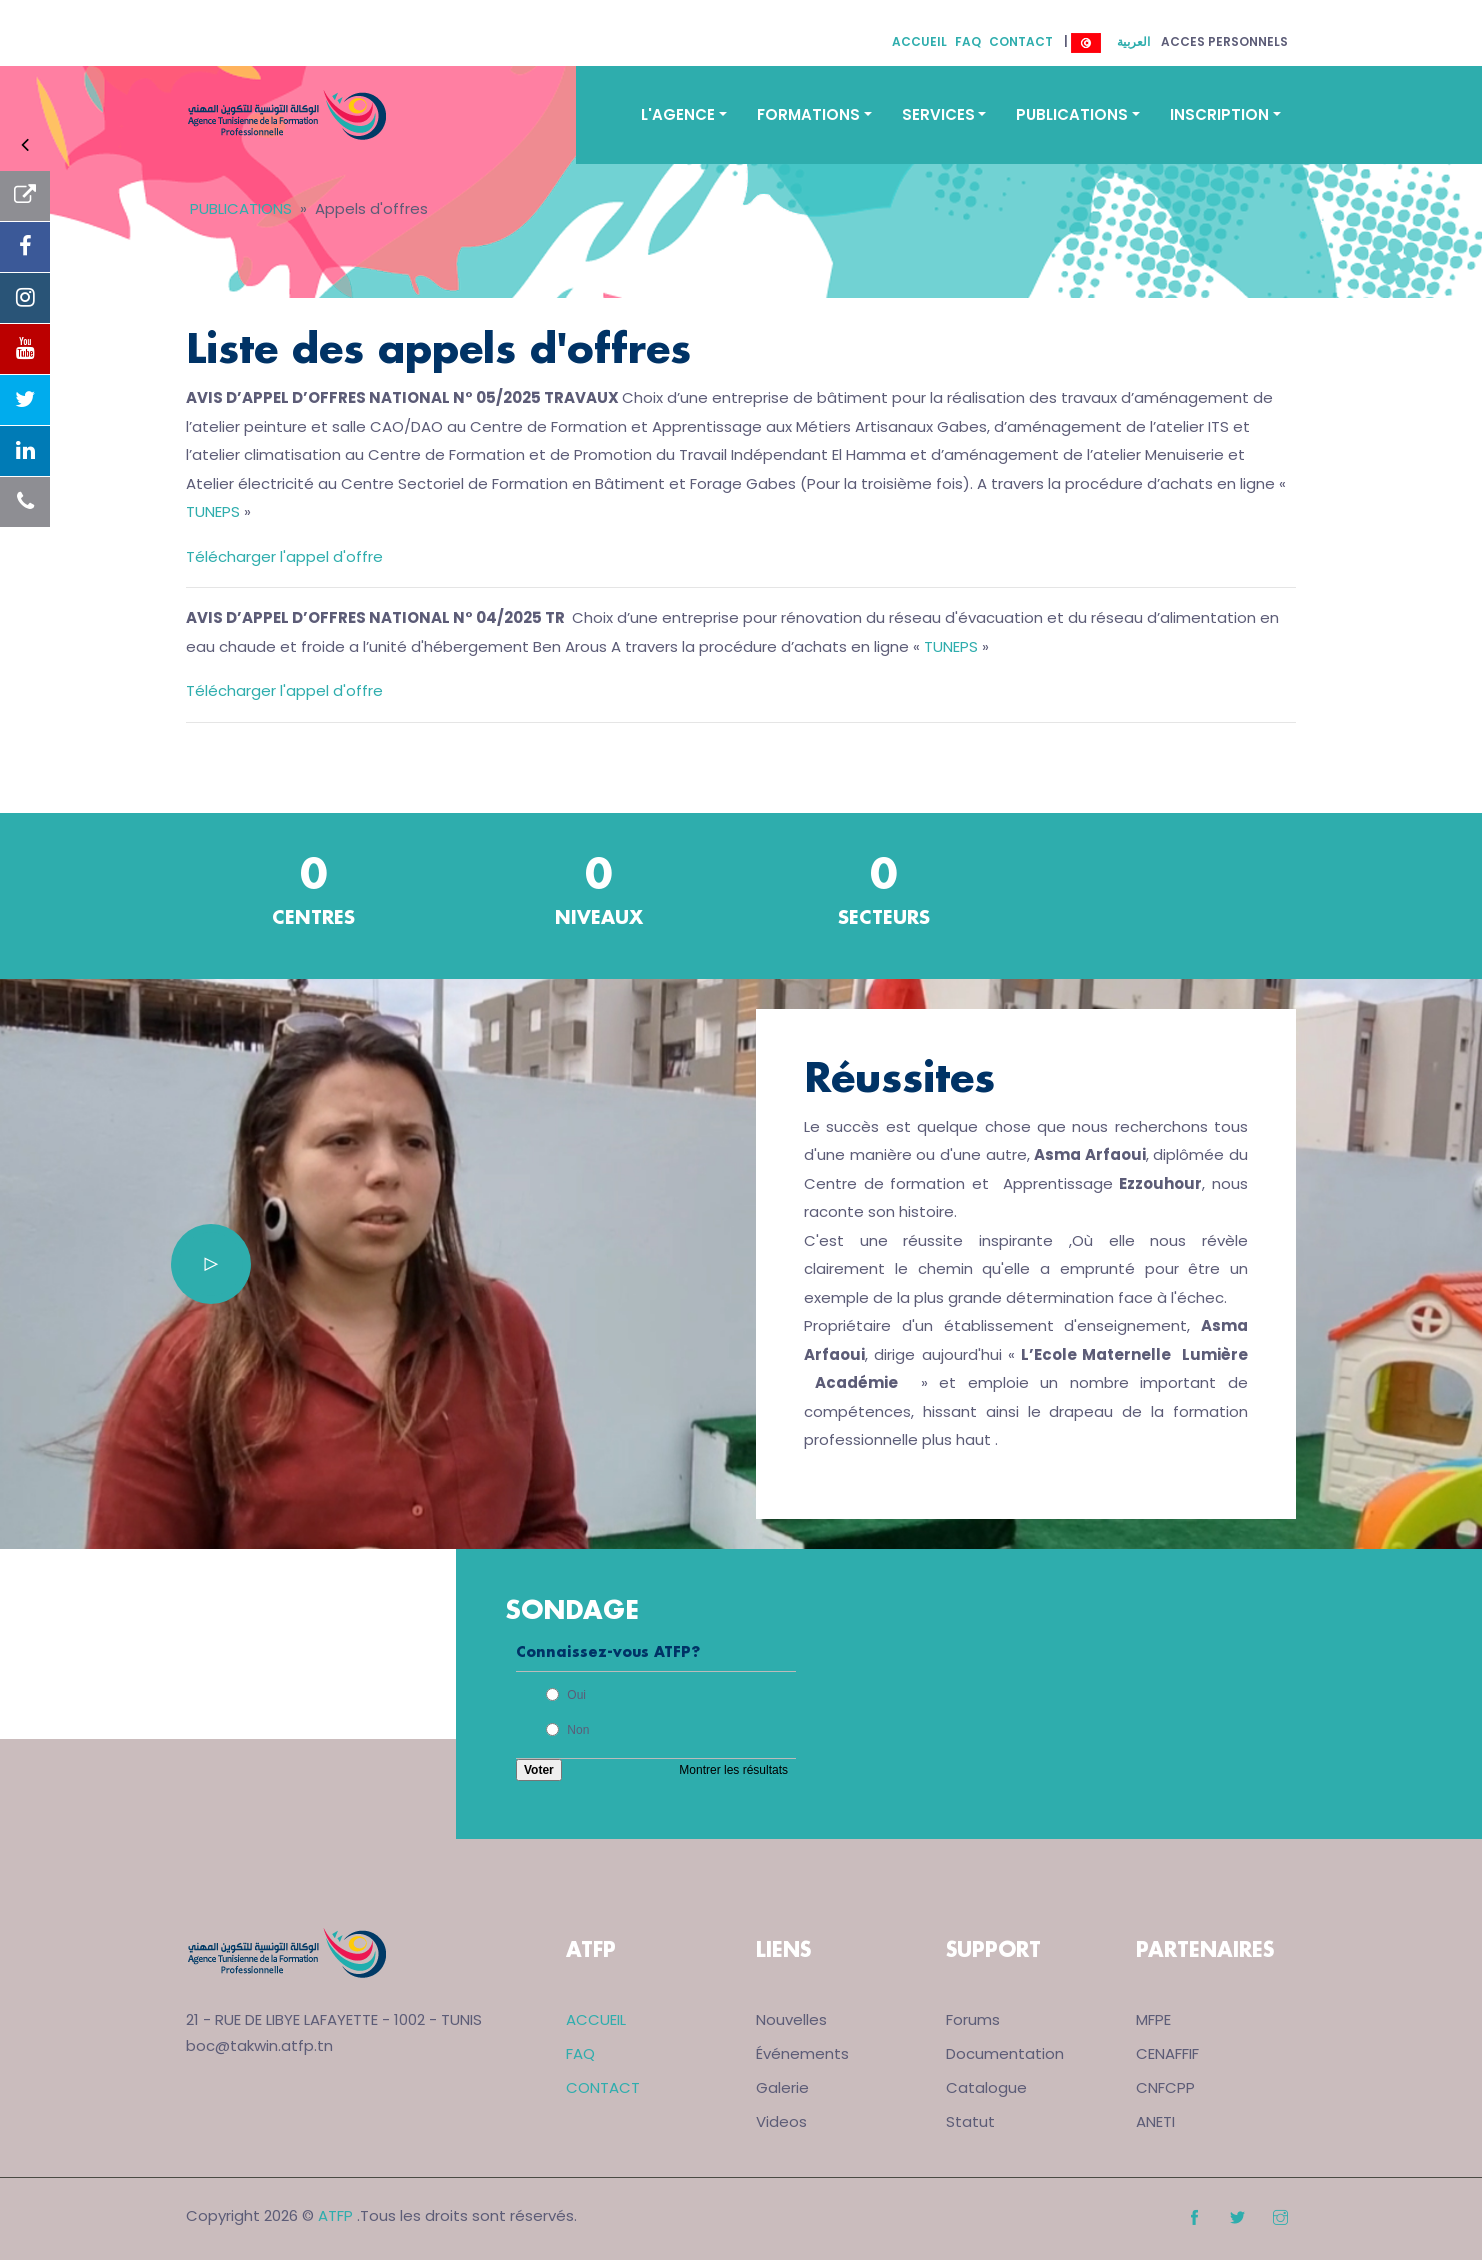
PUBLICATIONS (241, 208)
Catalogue (986, 2087)
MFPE (1153, 2019)
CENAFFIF (1167, 2053)
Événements (802, 2053)
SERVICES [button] (938, 114)
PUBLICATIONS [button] (1072, 114)
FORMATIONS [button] (808, 114)
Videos (781, 2121)
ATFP (335, 2215)
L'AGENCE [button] (678, 114)
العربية (1133, 41)
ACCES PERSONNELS (1224, 41)
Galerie (782, 2087)
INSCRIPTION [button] (1219, 114)
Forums (973, 2019)
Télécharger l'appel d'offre (284, 556)
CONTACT (1021, 41)
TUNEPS (215, 511)
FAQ (968, 41)
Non (578, 1730)
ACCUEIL (919, 41)
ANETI (1155, 2121)
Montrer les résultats (733, 1770)
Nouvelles (791, 2019)
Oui (576, 1695)
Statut (970, 2121)
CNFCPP (1165, 2087)
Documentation (1005, 2053)
